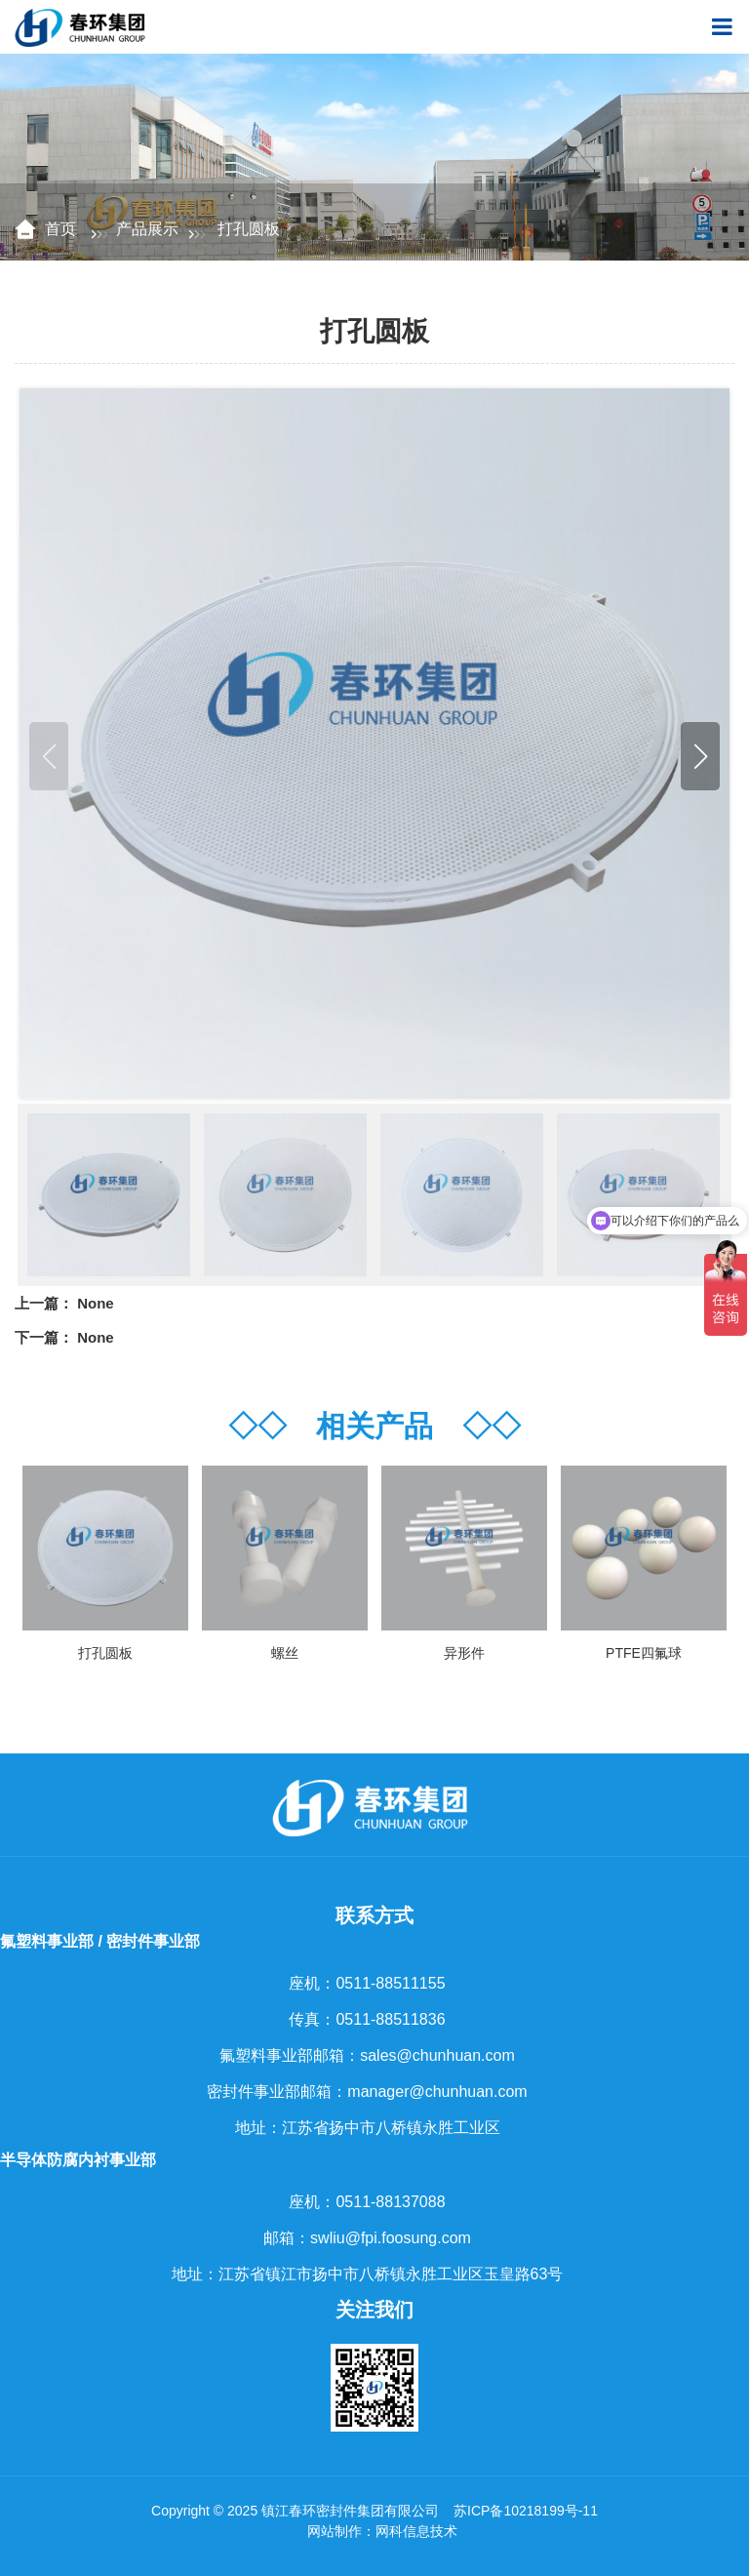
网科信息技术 (416, 2531)
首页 (62, 229)
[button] (700, 756)
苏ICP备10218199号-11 (525, 2510)
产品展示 (147, 229)
